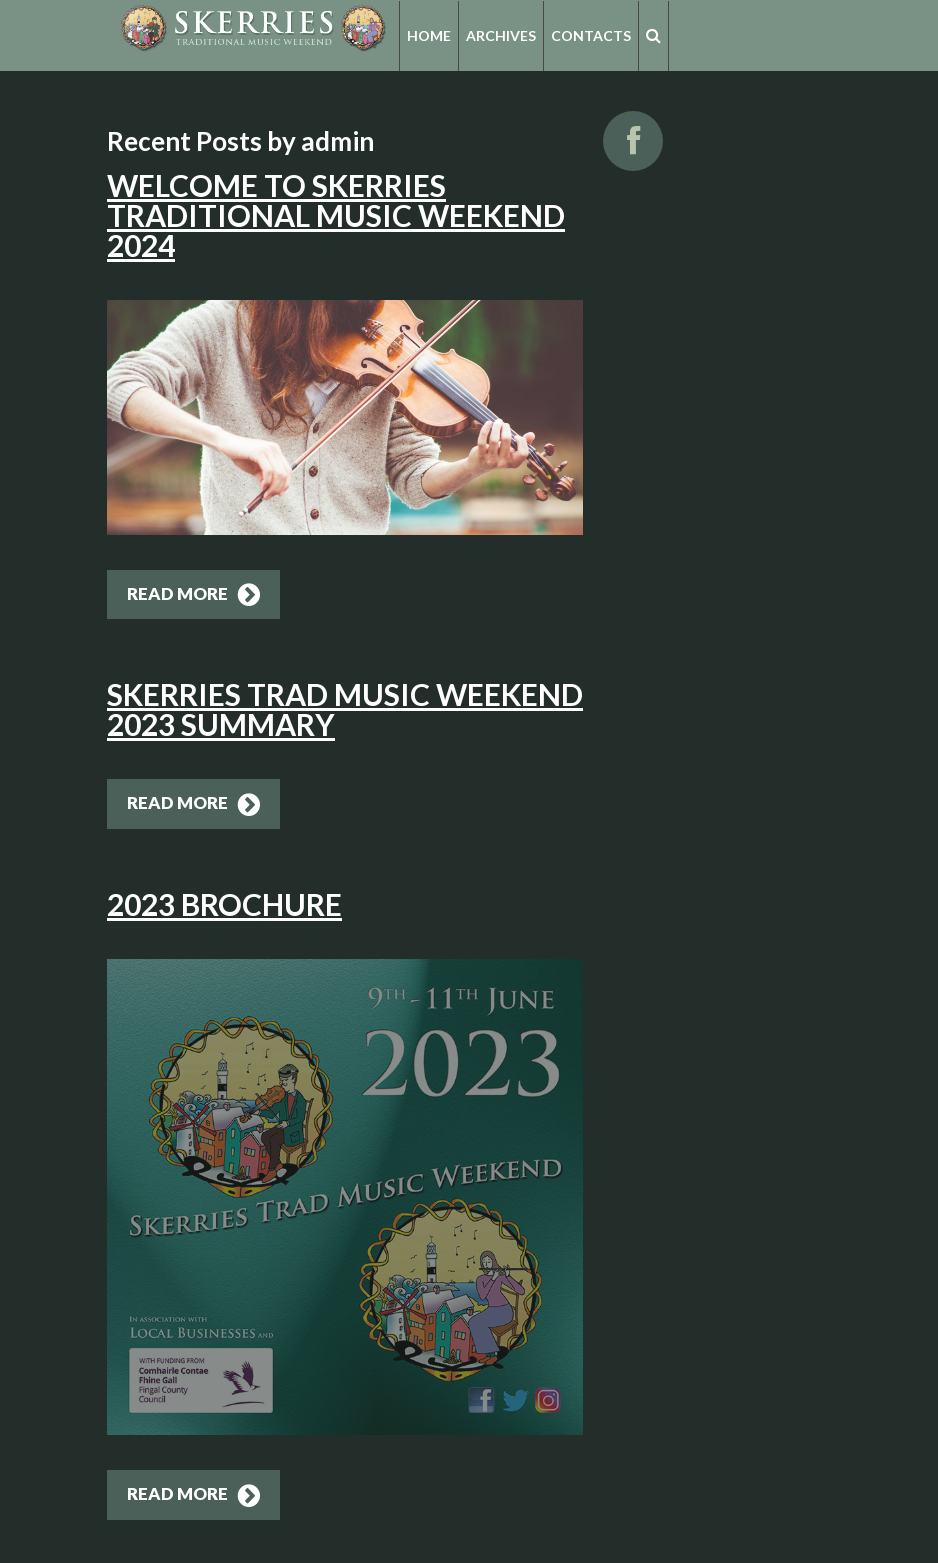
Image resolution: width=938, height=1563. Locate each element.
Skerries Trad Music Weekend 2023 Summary (345, 709)
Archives (501, 35)
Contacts (591, 35)
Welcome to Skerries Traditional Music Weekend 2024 (336, 215)
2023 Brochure (224, 904)
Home (429, 35)
